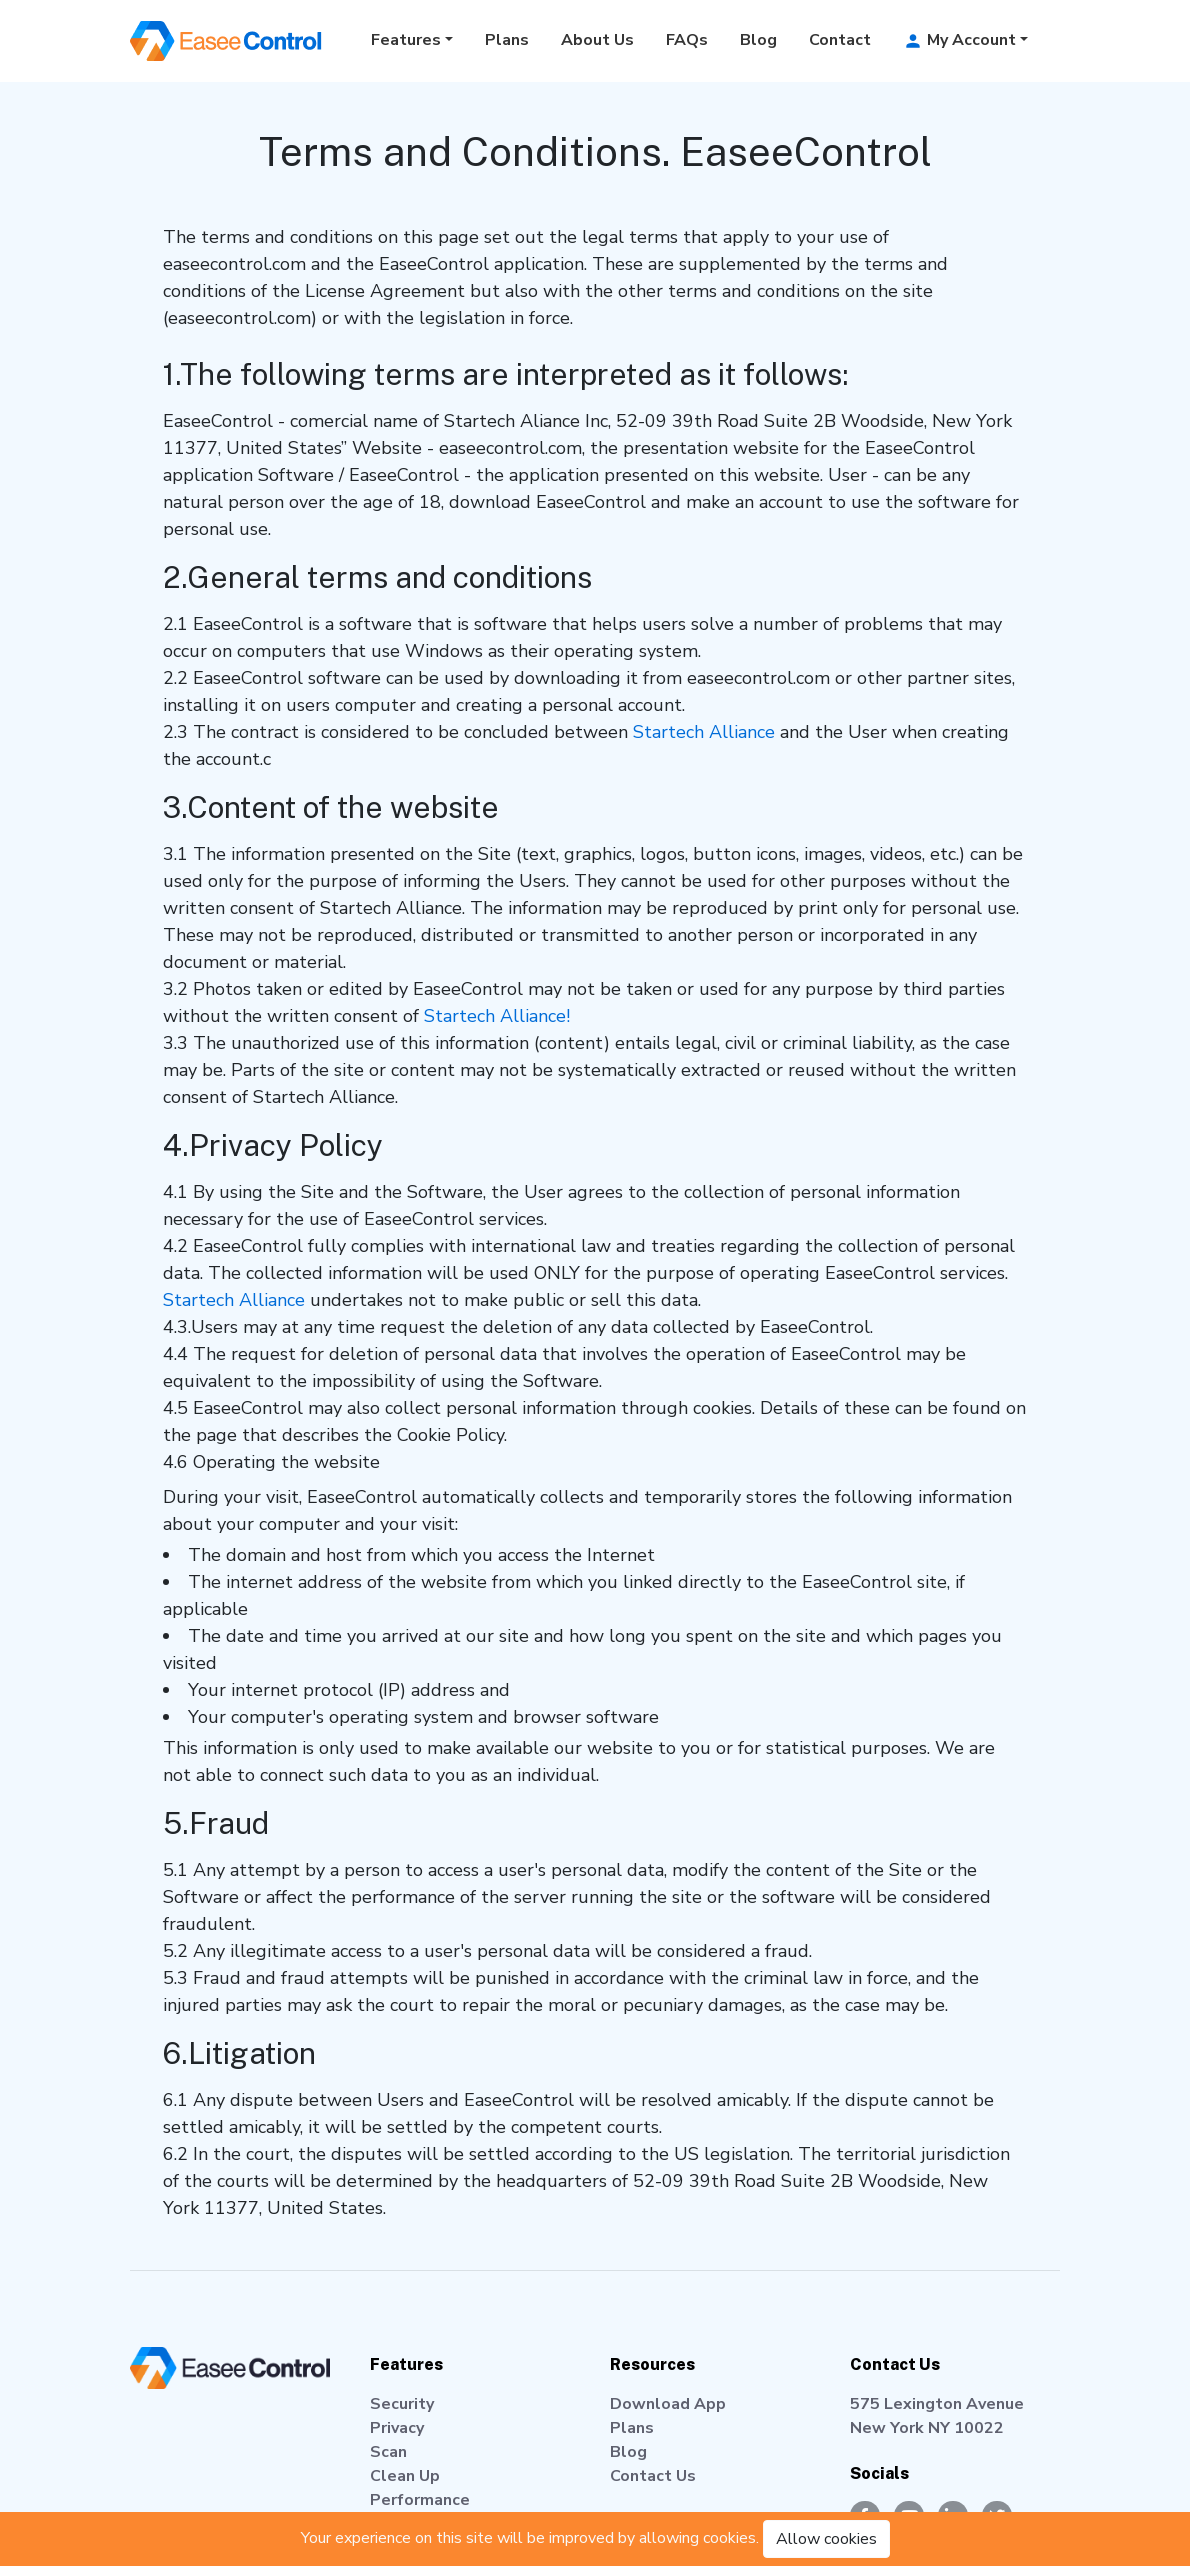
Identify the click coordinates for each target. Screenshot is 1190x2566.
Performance (420, 2500)
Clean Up (405, 2476)
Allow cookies (826, 2539)
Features (406, 40)
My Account (959, 40)
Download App (668, 2404)
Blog (758, 40)
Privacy (397, 2428)
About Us (597, 40)
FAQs (687, 40)
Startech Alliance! (497, 1016)
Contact (840, 40)
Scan (388, 2452)
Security (402, 2404)
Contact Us (653, 2476)
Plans (507, 40)
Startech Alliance (704, 732)
